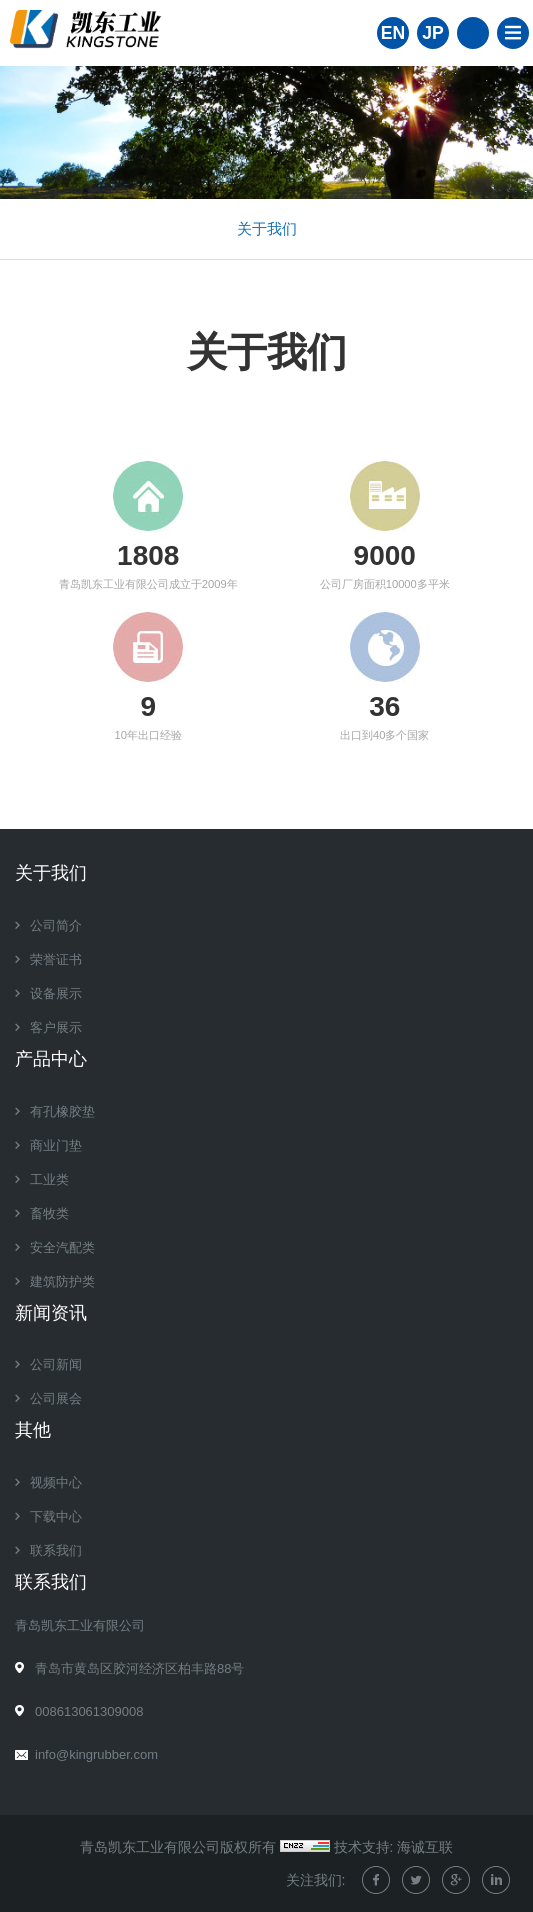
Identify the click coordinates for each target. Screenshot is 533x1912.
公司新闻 (56, 1364)
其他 (33, 1430)
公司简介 (56, 925)
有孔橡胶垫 (62, 1111)
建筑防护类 (62, 1281)
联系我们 (56, 1550)
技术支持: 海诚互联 (394, 1847)
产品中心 (51, 1059)
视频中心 (56, 1482)
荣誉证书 (56, 959)
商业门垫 (56, 1145)
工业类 (49, 1179)
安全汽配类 (62, 1247)
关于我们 (267, 228)
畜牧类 (49, 1213)
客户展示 (56, 1027)
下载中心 (56, 1516)
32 (384, 706)
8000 (385, 555)
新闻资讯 (51, 1313)
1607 (148, 555)
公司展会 (56, 1398)
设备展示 (56, 993)
